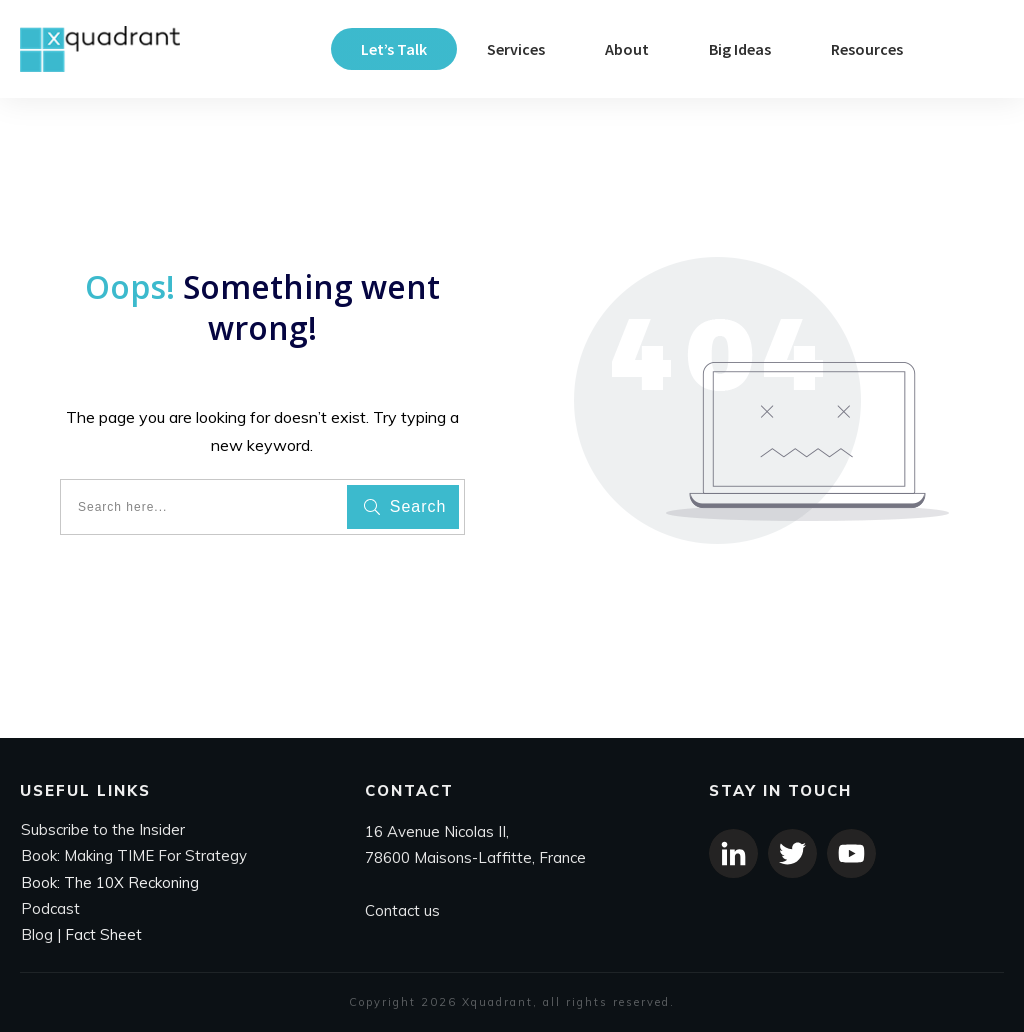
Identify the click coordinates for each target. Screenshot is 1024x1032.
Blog (37, 934)
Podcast (50, 908)
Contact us (402, 910)
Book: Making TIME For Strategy (134, 856)
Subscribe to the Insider (103, 829)
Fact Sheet (103, 934)
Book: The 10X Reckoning (110, 882)
